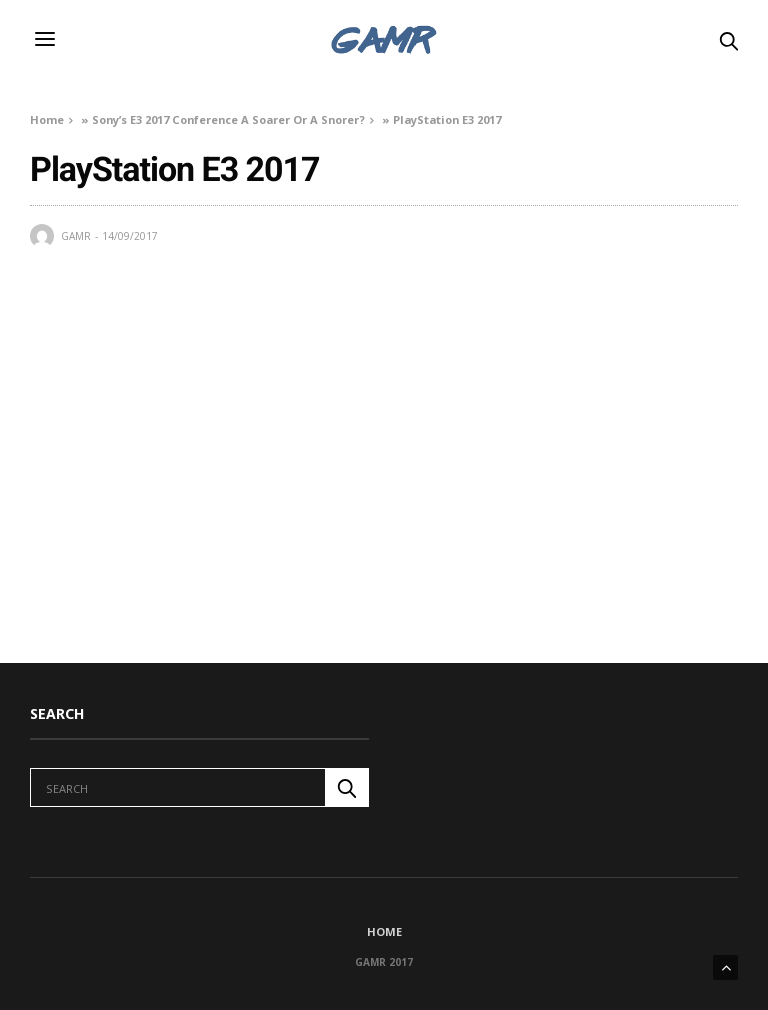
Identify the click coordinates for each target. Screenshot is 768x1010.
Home (47, 119)
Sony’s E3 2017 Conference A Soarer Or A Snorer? (228, 119)
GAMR (76, 236)
